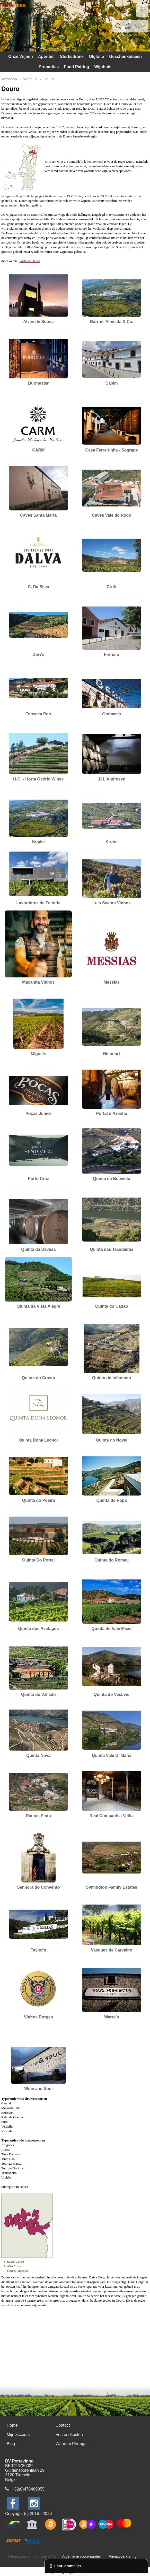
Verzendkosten (69, 2434)
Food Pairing (76, 67)
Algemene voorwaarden (81, 2556)
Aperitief (46, 56)
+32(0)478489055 (28, 2489)
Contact (63, 2425)
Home (12, 2425)
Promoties (49, 67)
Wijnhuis (102, 67)
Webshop (9, 79)
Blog (11, 2444)
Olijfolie (96, 56)
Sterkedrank (72, 56)
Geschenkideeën (125, 56)
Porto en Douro (29, 261)
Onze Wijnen (20, 56)
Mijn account (18, 2434)
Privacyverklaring (122, 2556)
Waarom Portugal (71, 2444)
